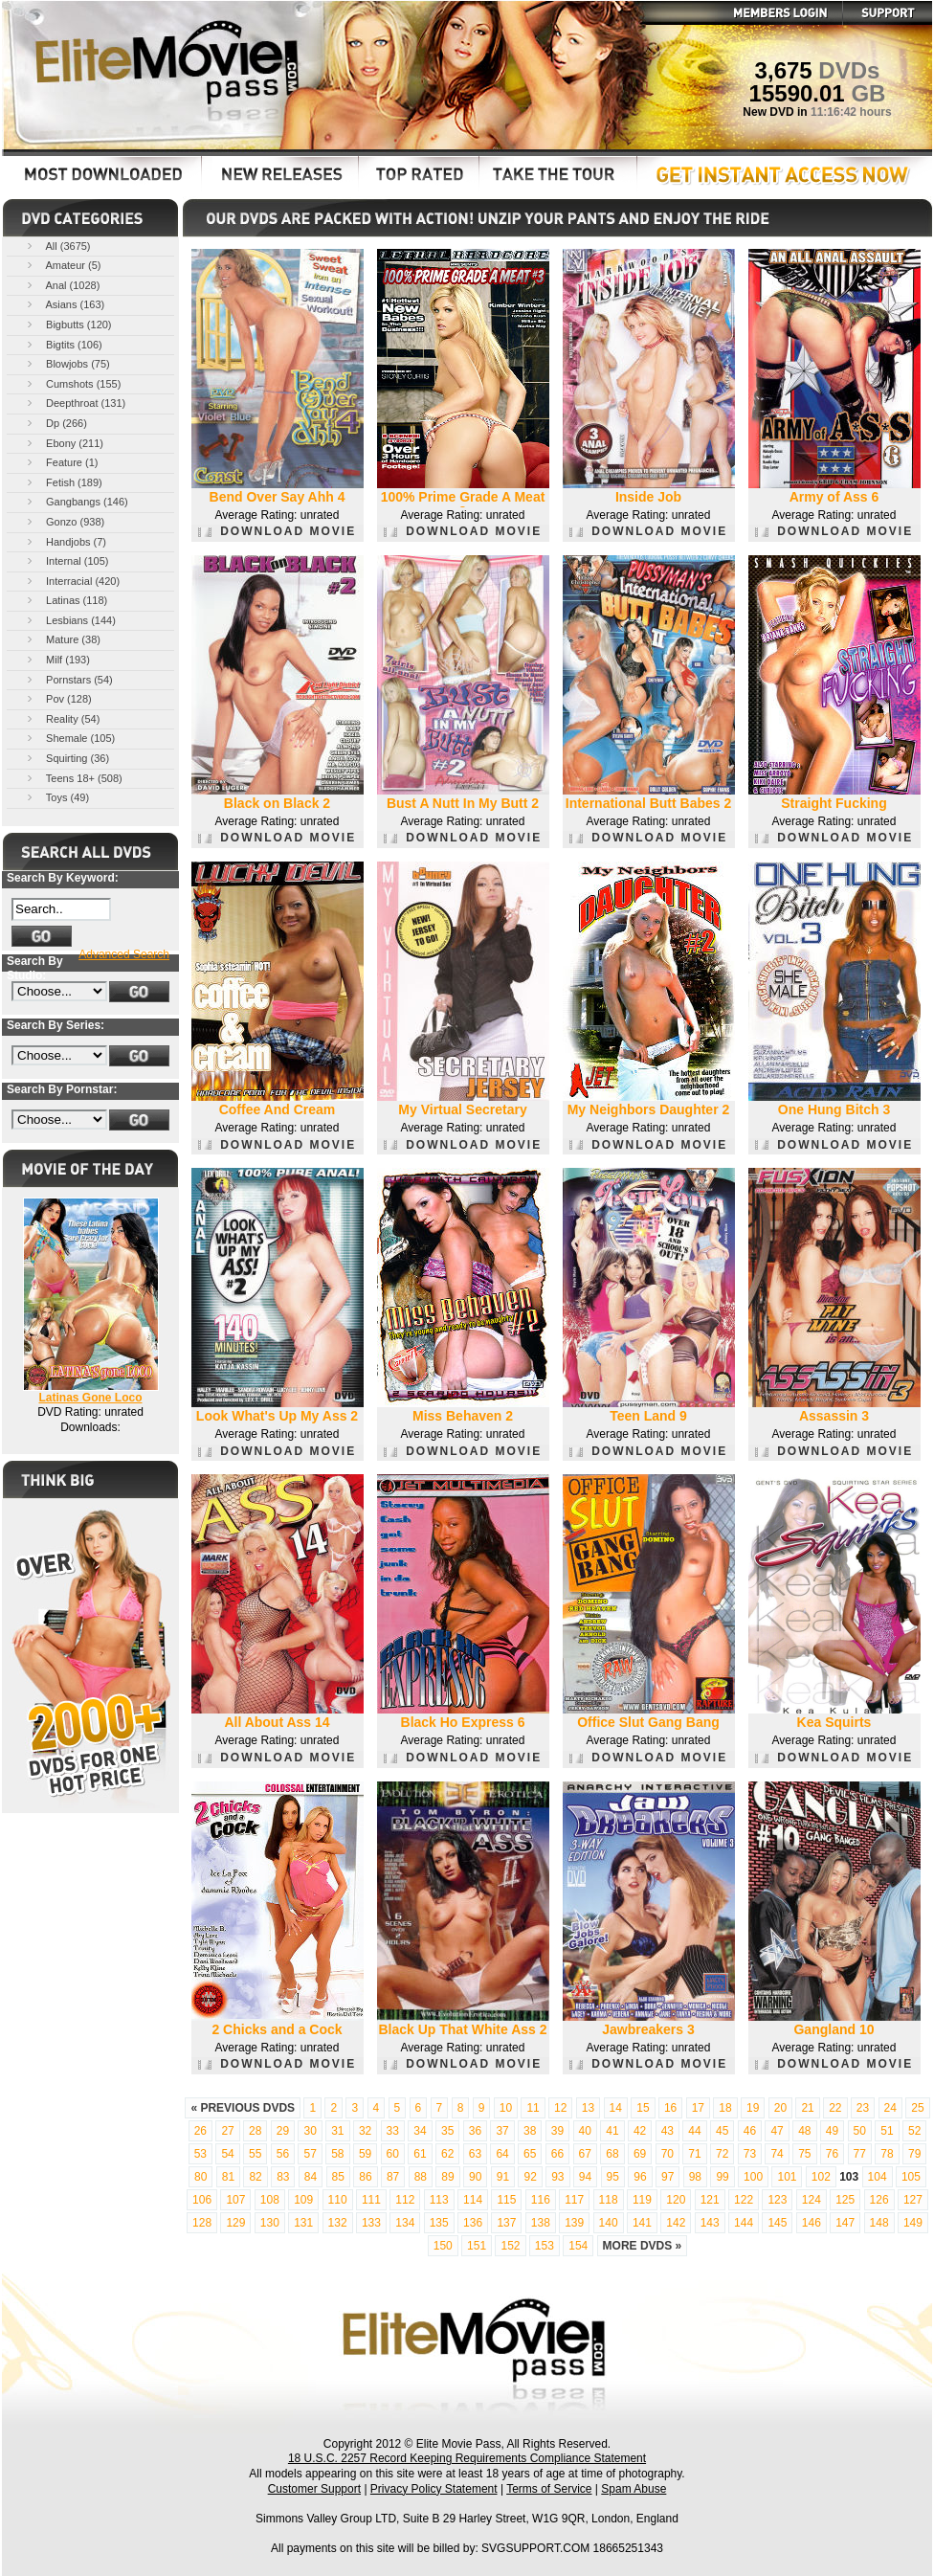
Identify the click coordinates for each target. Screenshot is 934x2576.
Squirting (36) (66, 757)
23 (862, 2108)
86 (365, 2177)
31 (337, 2131)
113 (439, 2199)
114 (472, 2199)
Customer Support (314, 2489)
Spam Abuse (633, 2489)
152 (510, 2245)
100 (753, 2177)
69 (640, 2154)
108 (269, 2199)
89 (447, 2177)
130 (269, 2222)
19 (752, 2108)
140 (608, 2222)
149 (913, 2222)
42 (640, 2131)
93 (557, 2177)
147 (845, 2222)
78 (886, 2154)
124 (811, 2199)
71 (694, 2154)
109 (303, 2199)
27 (227, 2131)
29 (283, 2131)
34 (419, 2131)
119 (642, 2199)
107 (235, 2199)
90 (475, 2177)
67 (585, 2154)
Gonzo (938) (64, 521)
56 (283, 2154)
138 (540, 2222)
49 (832, 2131)
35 (447, 2131)
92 (529, 2177)
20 (780, 2108)
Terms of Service (548, 2489)
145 (777, 2222)
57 (309, 2154)
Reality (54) (62, 718)
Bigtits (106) (63, 344)
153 (544, 2245)
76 (832, 2154)
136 (472, 2222)
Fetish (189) (63, 482)
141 (642, 2222)
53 (200, 2154)
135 (439, 2222)
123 (777, 2199)
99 (722, 2177)
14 (616, 2108)
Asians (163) (64, 304)
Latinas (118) (65, 600)
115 (506, 2199)
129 (235, 2222)
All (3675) (57, 245)
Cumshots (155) (72, 383)
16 (670, 2108)
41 (612, 2131)
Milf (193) (57, 659)
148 (879, 2222)
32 (365, 2131)
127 (913, 2199)
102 (821, 2177)
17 (698, 2108)
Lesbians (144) (70, 620)
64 (502, 2154)
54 (227, 2154)
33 (393, 2131)
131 (303, 2222)
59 (365, 2154)
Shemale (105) (69, 737)
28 (255, 2131)
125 (845, 2199)
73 (750, 2154)
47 (776, 2131)
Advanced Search (123, 954)
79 (914, 2154)
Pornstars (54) (68, 679)
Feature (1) (61, 462)
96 (640, 2177)
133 (371, 2222)
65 (529, 2154)
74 (776, 2154)
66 (557, 2154)
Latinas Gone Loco (90, 1397)
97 (667, 2177)
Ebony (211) (63, 443)
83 (283, 2177)
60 (393, 2154)
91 (503, 2177)
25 (917, 2108)
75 (804, 2154)
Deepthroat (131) (74, 402)
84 (310, 2177)
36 (475, 2131)
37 (502, 2131)
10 (506, 2108)
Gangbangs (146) (76, 501)
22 (835, 2108)
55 (255, 2154)
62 (447, 2154)
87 (393, 2177)
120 (675, 2199)
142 (675, 2222)
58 (337, 2154)
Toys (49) (56, 797)
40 (585, 2131)
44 (694, 2131)
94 (585, 2177)
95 (613, 2177)
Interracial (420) (72, 580)
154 (578, 2245)
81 (228, 2177)
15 (642, 2108)
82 (255, 2177)
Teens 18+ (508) (73, 778)
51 (886, 2131)
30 (309, 2131)
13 (588, 2108)
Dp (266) (55, 422)
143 (710, 2222)
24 (890, 2108)
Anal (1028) (62, 285)
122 (743, 2199)
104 (877, 2177)
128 (201, 2222)
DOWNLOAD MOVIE (277, 531)
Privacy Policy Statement (434, 2489)
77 (860, 2154)
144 (743, 2222)
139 (574, 2222)
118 (608, 2199)
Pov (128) (58, 698)
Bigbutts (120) (68, 324)
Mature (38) (62, 639)
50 (860, 2131)
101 (786, 2177)
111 (371, 2199)
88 (420, 2177)
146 (811, 2222)
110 (337, 2199)
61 (419, 2154)
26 (200, 2131)
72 (722, 2154)
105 (911, 2177)
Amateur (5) (62, 264)
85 (338, 2177)
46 (750, 2131)
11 (532, 2108)
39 (557, 2131)
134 (404, 2222)
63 (475, 2154)
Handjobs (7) (65, 541)
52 (914, 2131)
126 (879, 2199)
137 (506, 2222)
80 (200, 2177)
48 (804, 2131)
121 (710, 2199)
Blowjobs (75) (67, 363)
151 (476, 2245)
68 (612, 2154)
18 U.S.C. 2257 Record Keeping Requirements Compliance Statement (467, 2458)
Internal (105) (66, 560)
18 (725, 2108)
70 (667, 2154)
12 (560, 2108)
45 (722, 2131)
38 (529, 2131)
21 (807, 2108)
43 (667, 2131)
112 (404, 2199)
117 (574, 2199)
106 (201, 2199)
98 (695, 2177)
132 (337, 2222)
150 (443, 2245)
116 (540, 2199)
